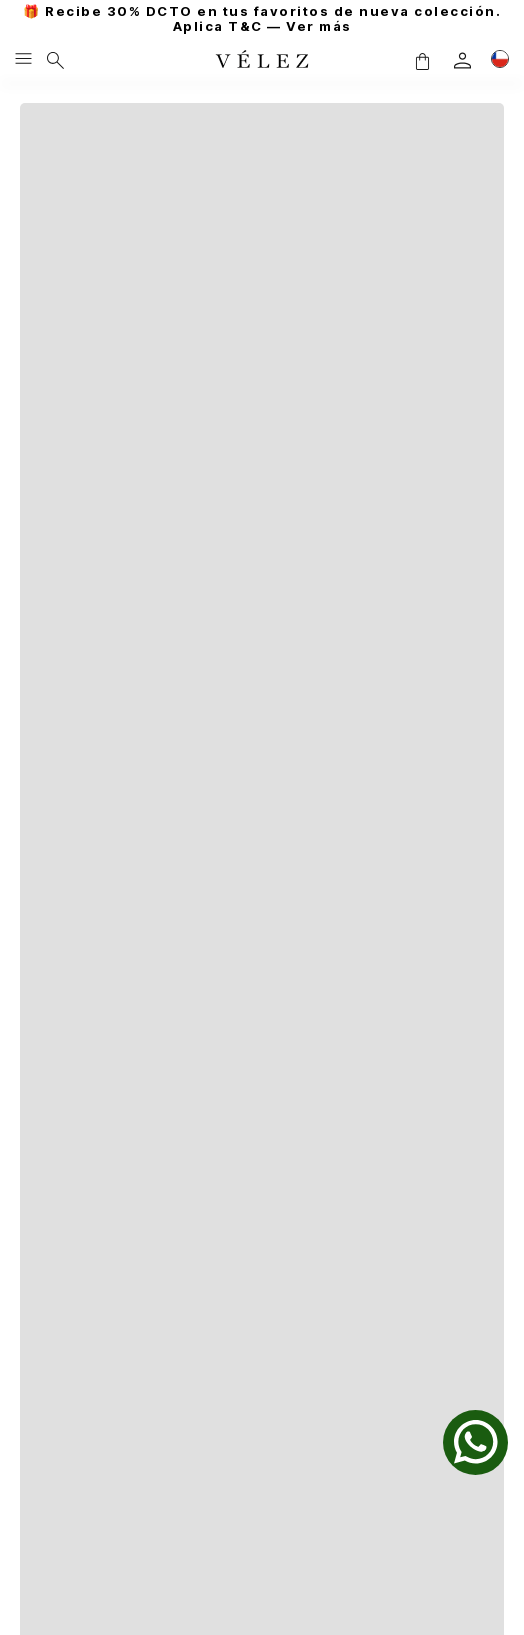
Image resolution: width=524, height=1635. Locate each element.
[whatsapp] (475, 1442)
